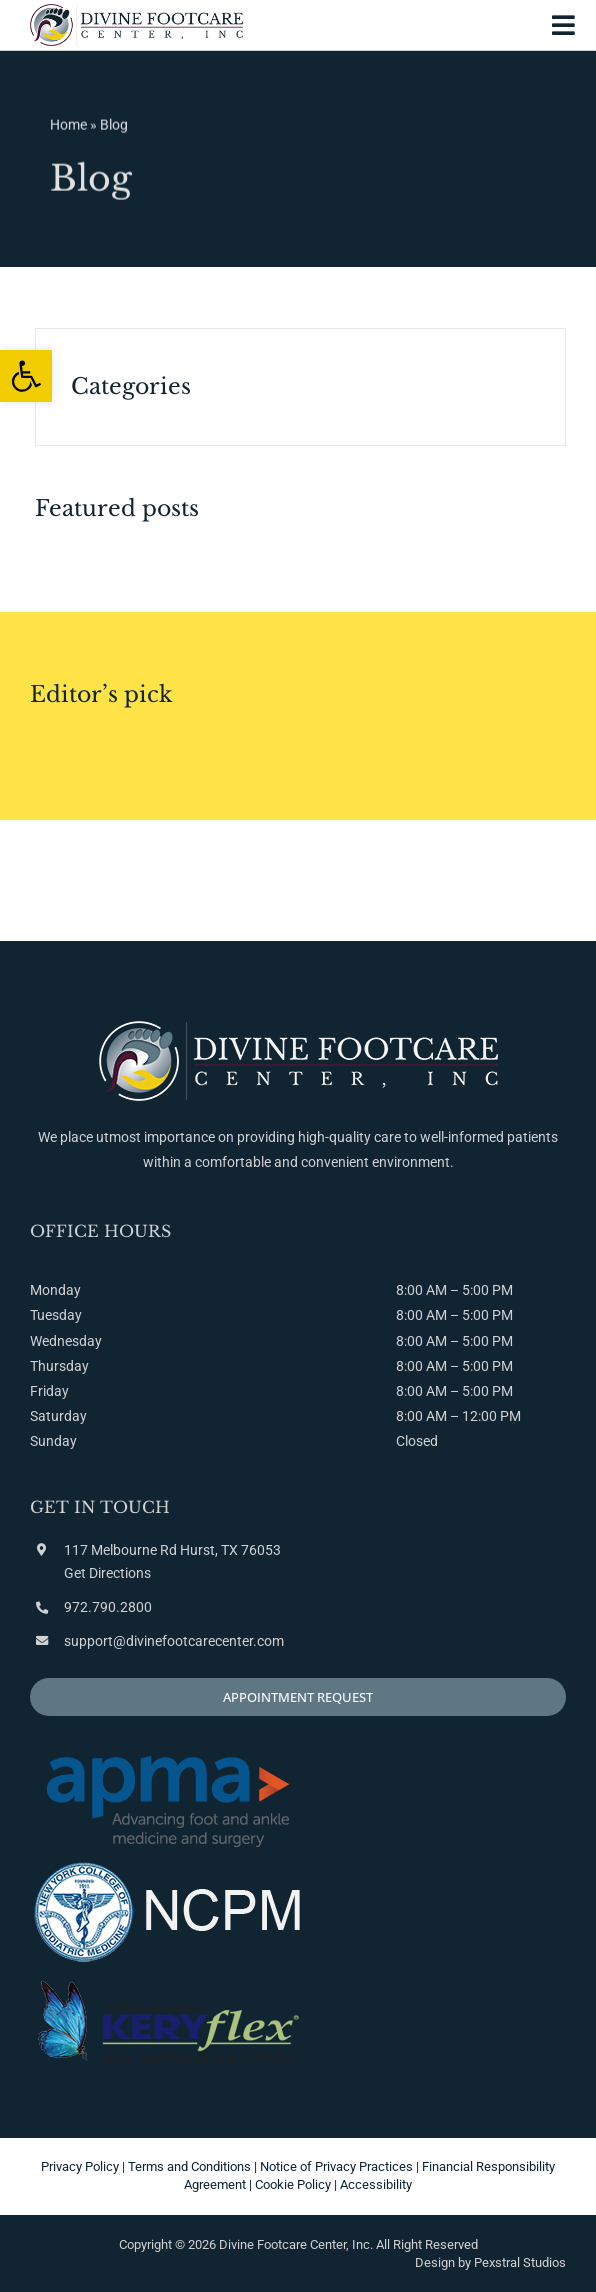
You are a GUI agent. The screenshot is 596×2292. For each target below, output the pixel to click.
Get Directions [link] (107, 1573)
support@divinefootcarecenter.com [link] (174, 1641)
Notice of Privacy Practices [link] (336, 2166)
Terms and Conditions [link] (189, 2166)
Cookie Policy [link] (293, 2184)
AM (436, 1315)
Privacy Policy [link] (80, 2166)
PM (502, 1315)
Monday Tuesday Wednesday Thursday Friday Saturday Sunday (66, 1365)
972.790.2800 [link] (108, 1607)
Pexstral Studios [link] (520, 2262)
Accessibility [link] (376, 2184)
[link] (26, 376)
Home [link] (68, 127)
